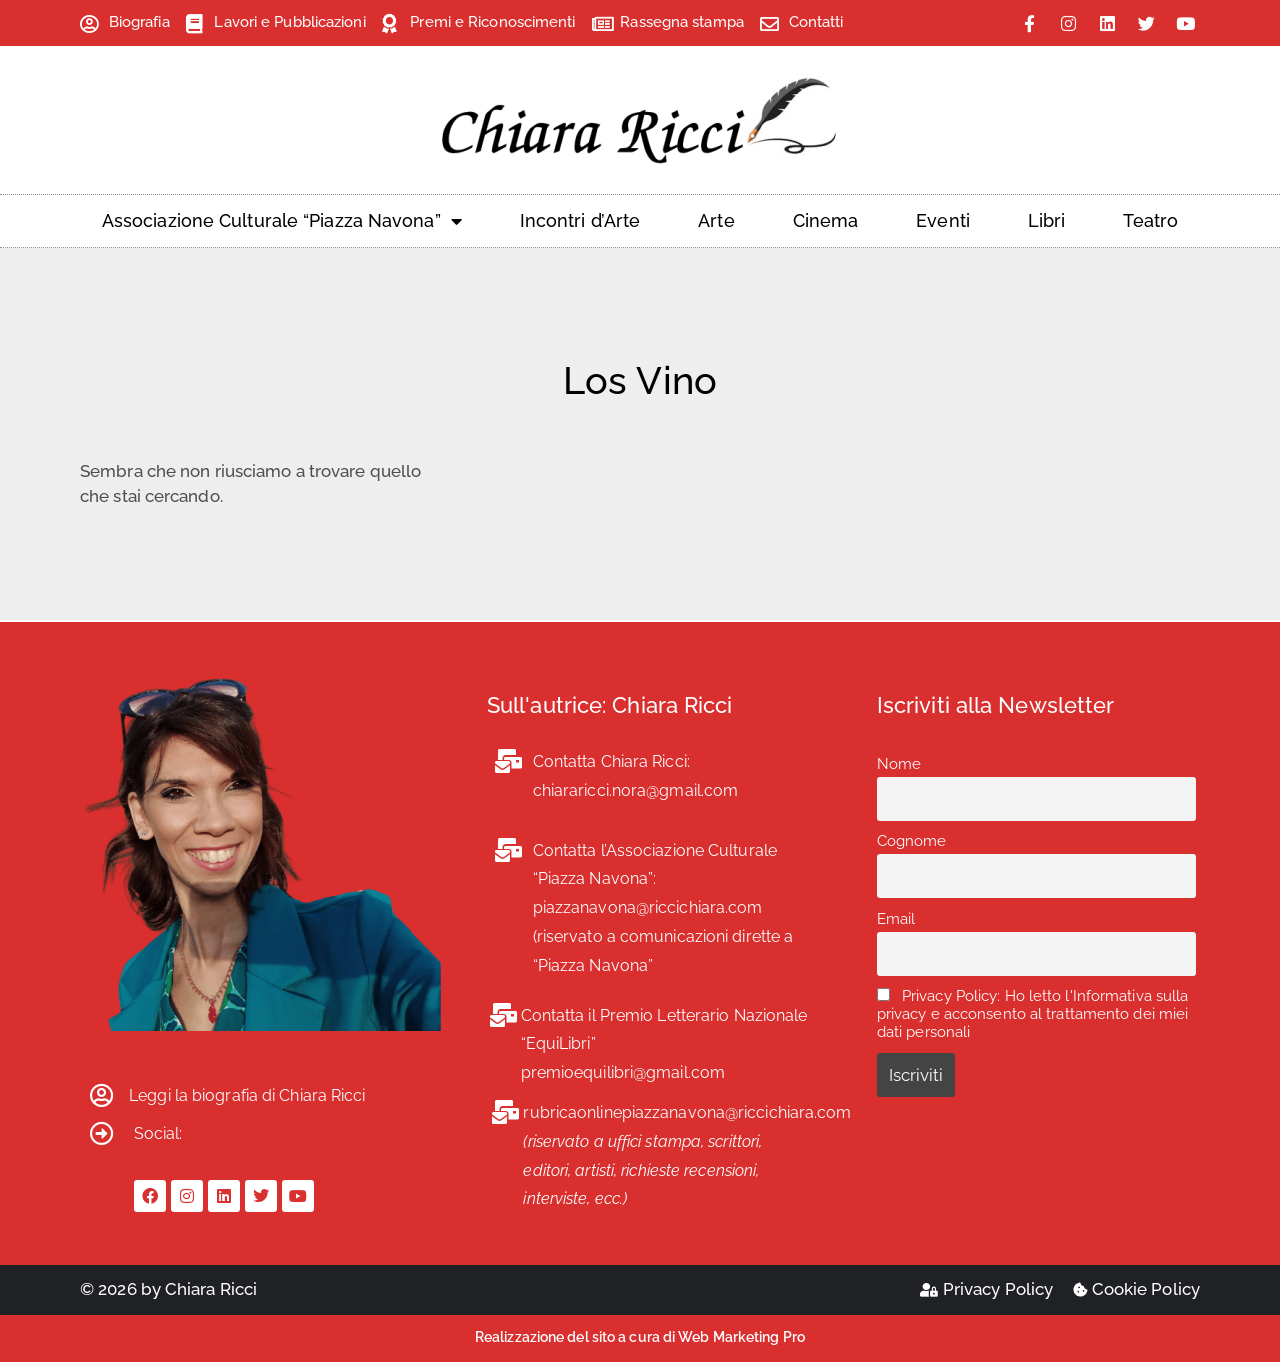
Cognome (912, 841)
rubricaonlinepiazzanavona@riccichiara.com (687, 1112)
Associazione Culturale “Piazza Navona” (282, 221)
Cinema (826, 220)
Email (896, 919)
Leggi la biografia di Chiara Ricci (247, 1095)
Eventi (943, 220)
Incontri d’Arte (580, 220)
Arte (716, 220)
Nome (899, 764)
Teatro (1150, 220)
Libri (1047, 220)
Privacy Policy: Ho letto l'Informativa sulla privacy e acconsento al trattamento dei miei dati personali (1033, 1014)
